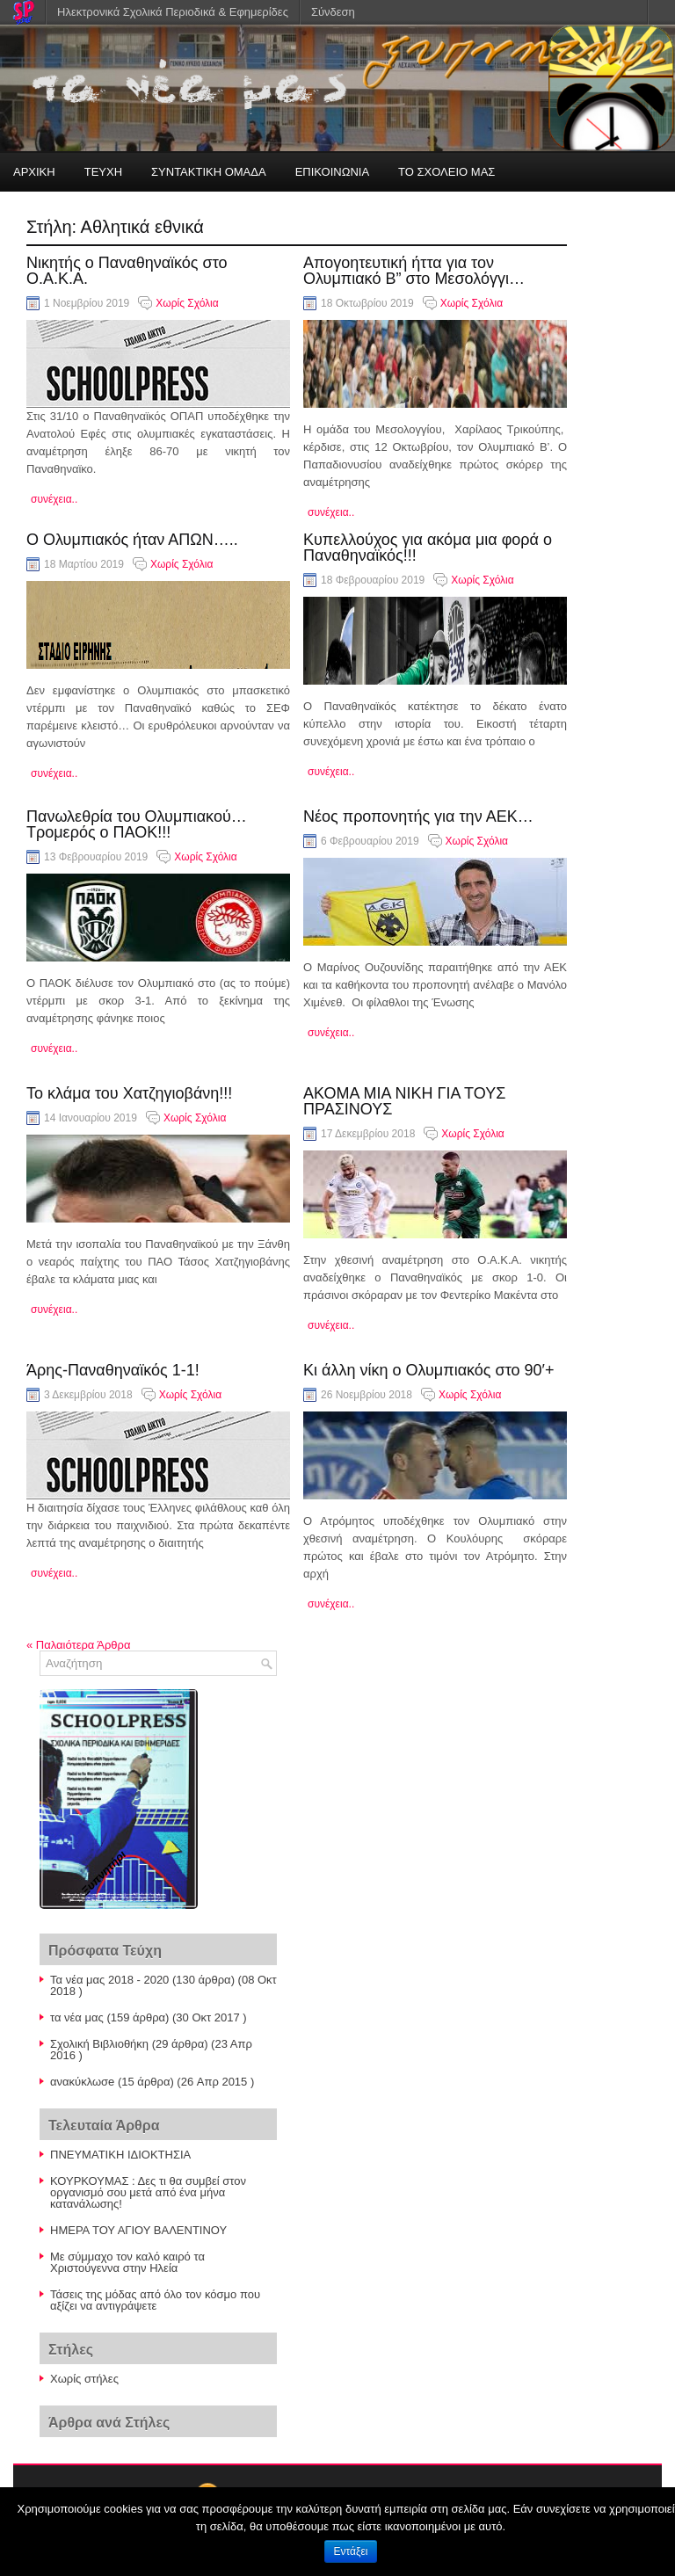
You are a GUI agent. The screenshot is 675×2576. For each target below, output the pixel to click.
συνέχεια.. (54, 499)
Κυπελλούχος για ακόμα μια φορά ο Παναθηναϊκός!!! (427, 547)
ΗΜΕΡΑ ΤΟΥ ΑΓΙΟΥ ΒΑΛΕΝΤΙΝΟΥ (138, 2230)
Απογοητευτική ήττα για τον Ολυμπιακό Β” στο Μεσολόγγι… (414, 270)
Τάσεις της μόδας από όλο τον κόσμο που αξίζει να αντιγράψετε (155, 2300)
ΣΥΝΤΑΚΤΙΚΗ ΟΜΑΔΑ (208, 171)
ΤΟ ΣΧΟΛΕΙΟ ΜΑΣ (446, 171)
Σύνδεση (333, 11)
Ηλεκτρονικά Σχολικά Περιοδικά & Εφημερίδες (172, 11)
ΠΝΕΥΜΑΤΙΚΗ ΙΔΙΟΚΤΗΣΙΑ (120, 2154)
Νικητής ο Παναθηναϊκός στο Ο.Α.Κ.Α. (127, 270)
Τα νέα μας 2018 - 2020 (109, 1979)
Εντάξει (351, 2551)
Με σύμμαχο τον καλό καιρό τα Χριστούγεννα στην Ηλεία (127, 2262)
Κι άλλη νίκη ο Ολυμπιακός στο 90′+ (428, 1370)
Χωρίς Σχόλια (187, 303)
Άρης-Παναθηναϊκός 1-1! (113, 1370)
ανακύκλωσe (82, 2081)
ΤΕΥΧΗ (103, 171)
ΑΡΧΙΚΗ (34, 171)
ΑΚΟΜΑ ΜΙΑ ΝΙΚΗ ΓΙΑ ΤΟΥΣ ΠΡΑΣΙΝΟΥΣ (404, 1101)
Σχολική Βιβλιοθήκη (99, 2043)
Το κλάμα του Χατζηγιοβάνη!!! (129, 1093)
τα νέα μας (77, 2017)
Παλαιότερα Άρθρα (78, 1644)
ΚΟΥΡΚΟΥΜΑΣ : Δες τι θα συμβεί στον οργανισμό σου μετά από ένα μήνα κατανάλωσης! (148, 2192)
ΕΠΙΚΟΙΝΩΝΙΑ (332, 171)
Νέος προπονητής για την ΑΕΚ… (418, 816)
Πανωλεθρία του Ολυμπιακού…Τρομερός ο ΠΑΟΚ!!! (136, 824)
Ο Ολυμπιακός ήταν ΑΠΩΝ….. (132, 539)
